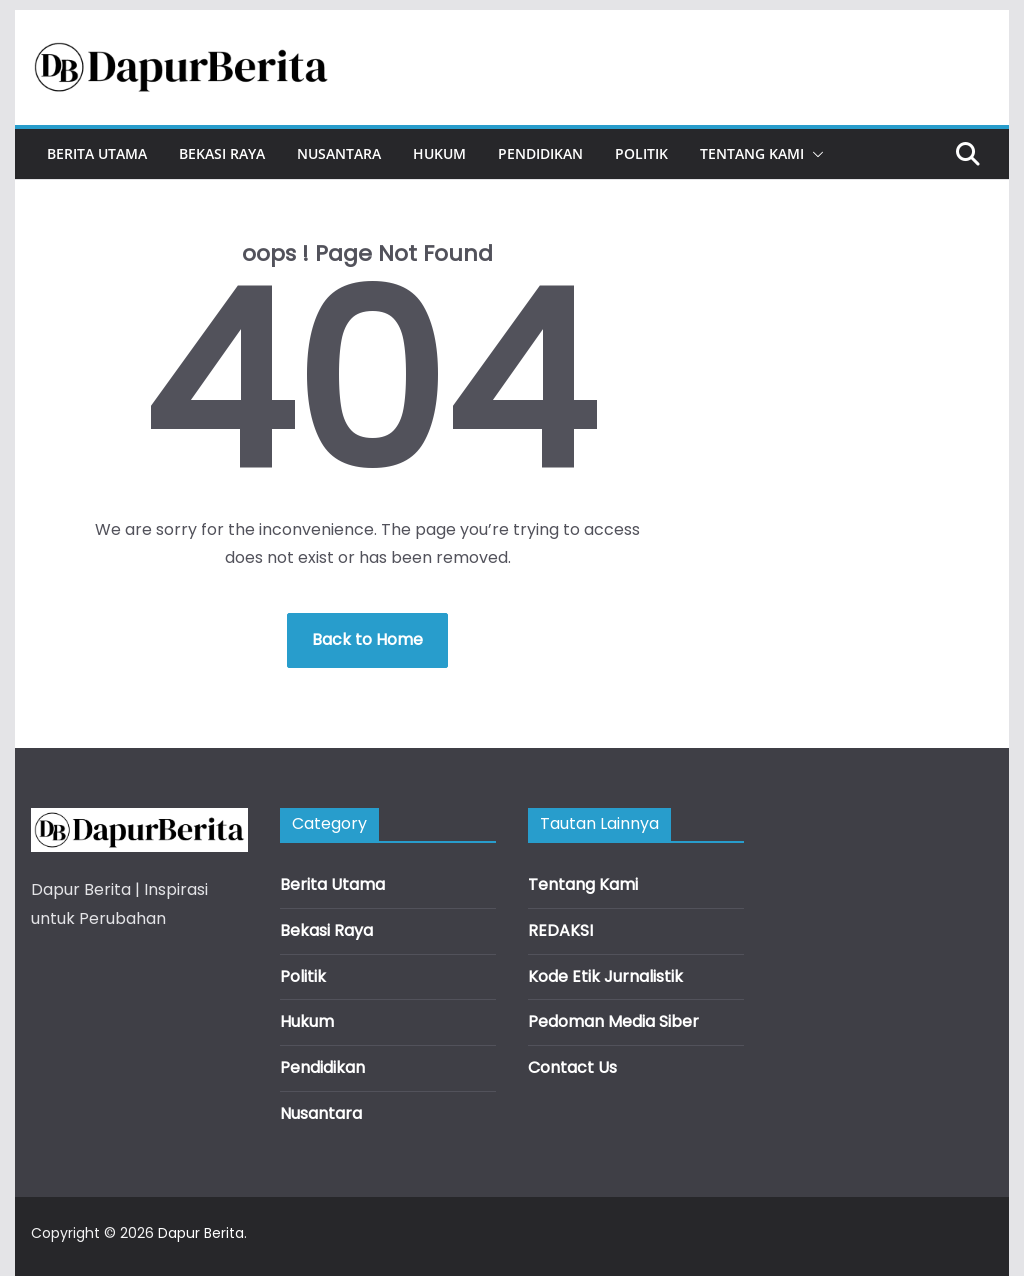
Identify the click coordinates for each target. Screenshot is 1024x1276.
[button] (814, 154)
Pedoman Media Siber (613, 1021)
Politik (641, 153)
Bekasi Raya (222, 153)
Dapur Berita (201, 1233)
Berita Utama (97, 153)
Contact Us (572, 1067)
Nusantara (339, 153)
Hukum (439, 153)
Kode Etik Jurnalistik (605, 976)
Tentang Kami (752, 153)
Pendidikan (540, 153)
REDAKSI (560, 930)
